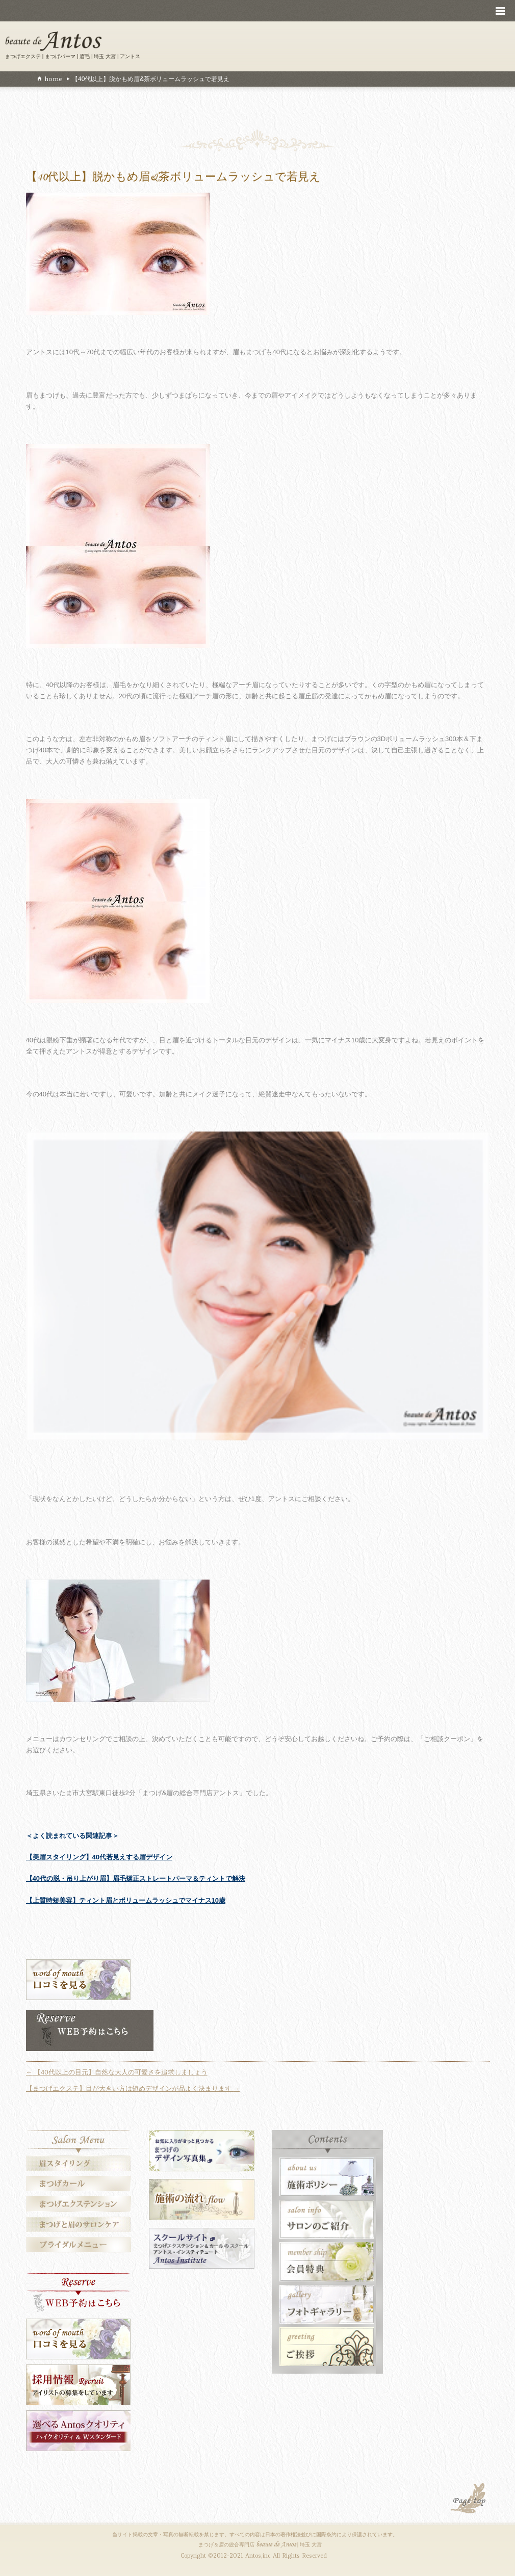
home (53, 79)
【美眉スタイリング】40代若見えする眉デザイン (99, 1857)
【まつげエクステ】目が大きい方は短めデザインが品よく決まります (133, 2088)
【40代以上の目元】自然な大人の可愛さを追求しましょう (117, 2072)
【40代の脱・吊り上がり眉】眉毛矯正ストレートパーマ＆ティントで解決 (135, 1878)
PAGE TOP (469, 2499)
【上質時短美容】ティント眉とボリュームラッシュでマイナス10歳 (125, 1900)
